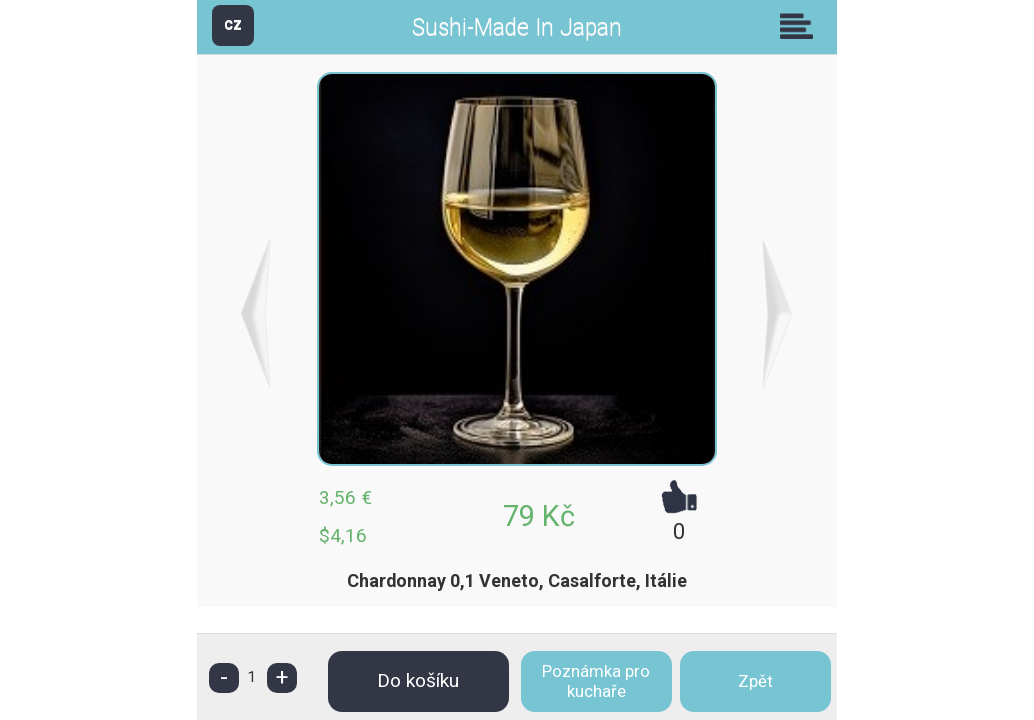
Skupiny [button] (801, 26)
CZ (233, 24)
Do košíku (418, 680)
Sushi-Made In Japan (517, 27)
